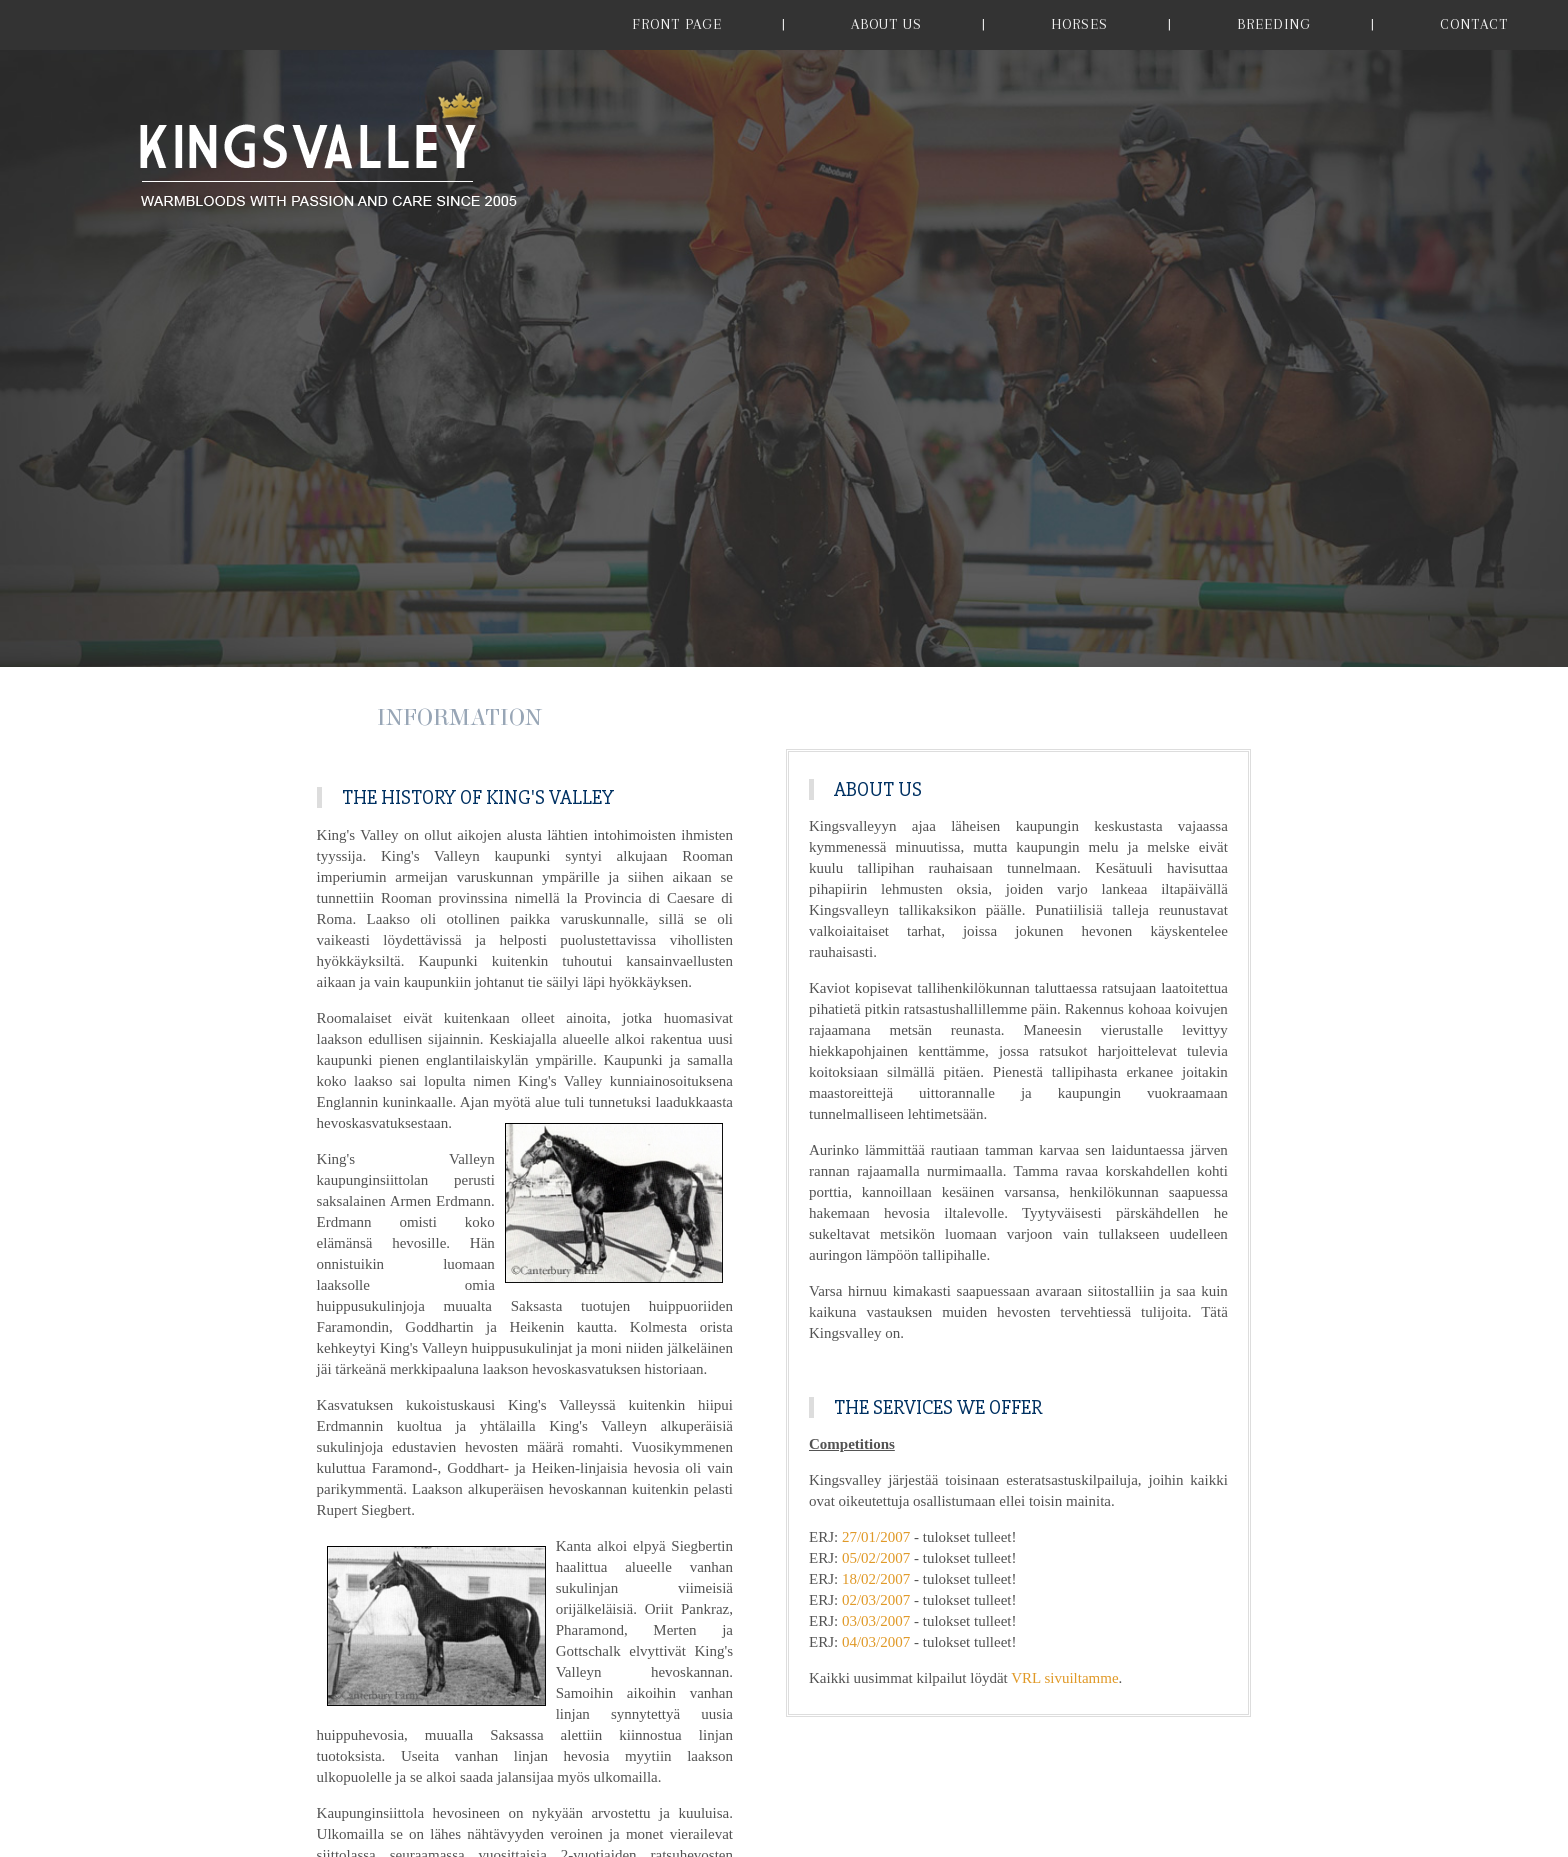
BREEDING (1274, 24)
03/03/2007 (876, 1621)
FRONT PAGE (677, 24)
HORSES (1079, 24)
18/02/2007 (876, 1579)
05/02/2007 (876, 1558)
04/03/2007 (876, 1642)
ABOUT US (886, 24)
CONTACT (1474, 24)
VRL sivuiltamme (1064, 1678)
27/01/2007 (876, 1537)
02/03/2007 (876, 1600)
